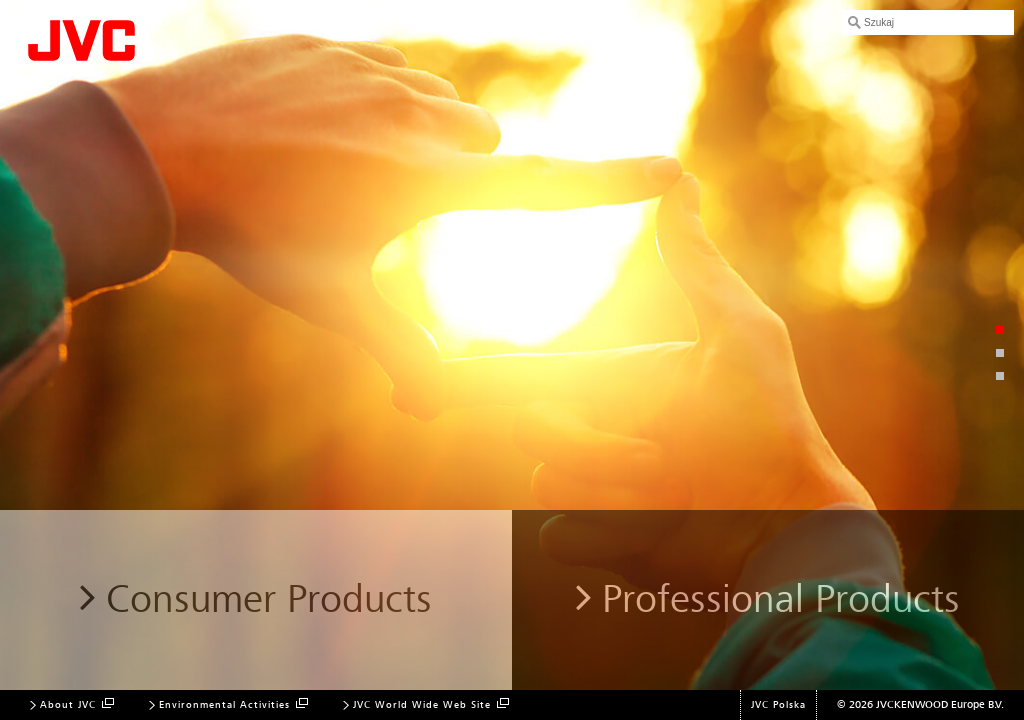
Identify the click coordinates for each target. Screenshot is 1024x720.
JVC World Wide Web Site (422, 705)
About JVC (68, 705)
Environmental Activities (224, 705)
